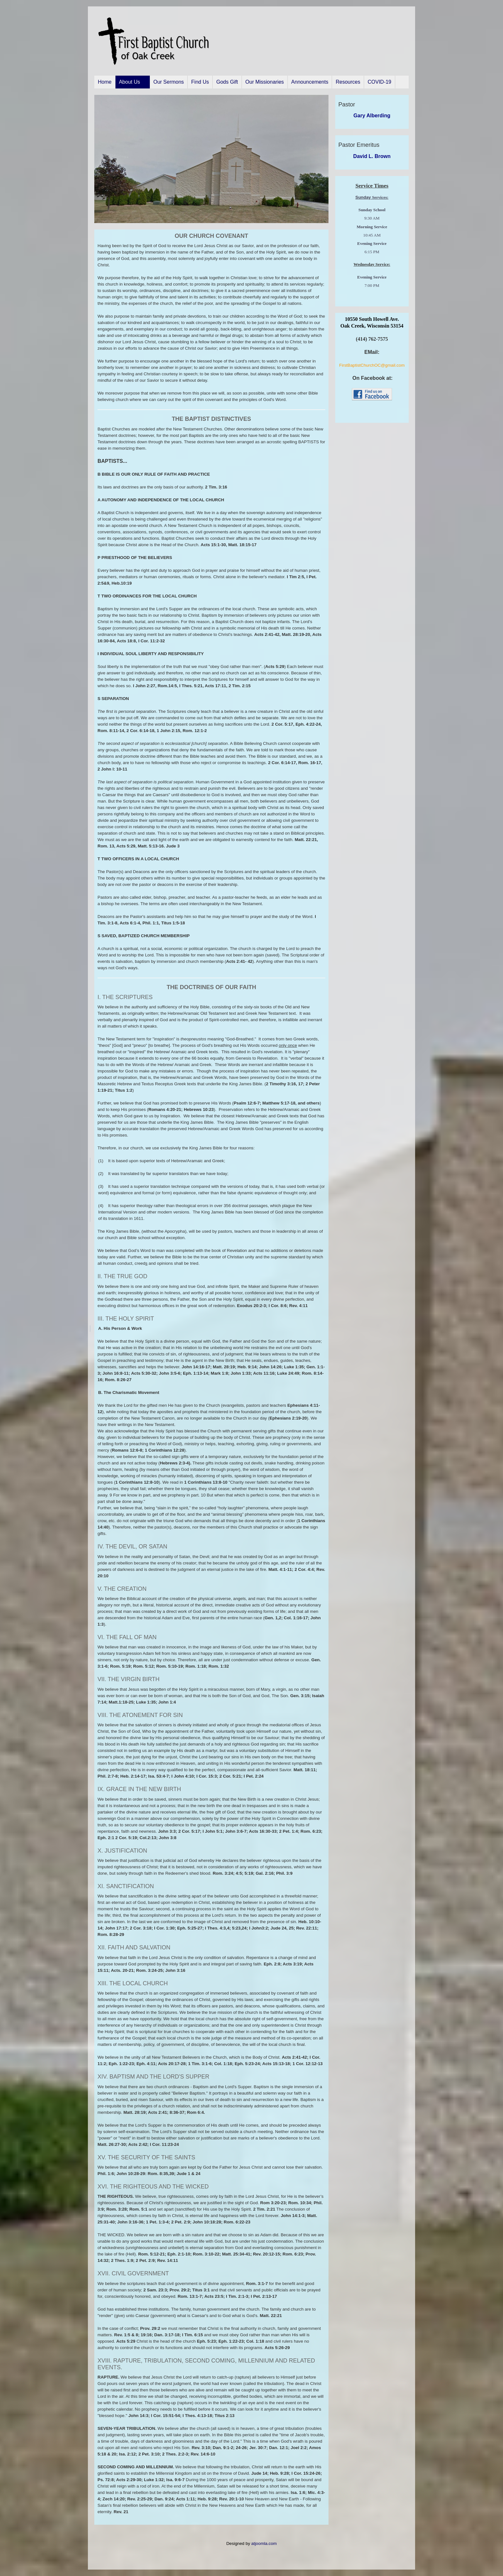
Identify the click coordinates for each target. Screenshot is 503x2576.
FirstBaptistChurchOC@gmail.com (372, 365)
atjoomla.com (264, 2543)
